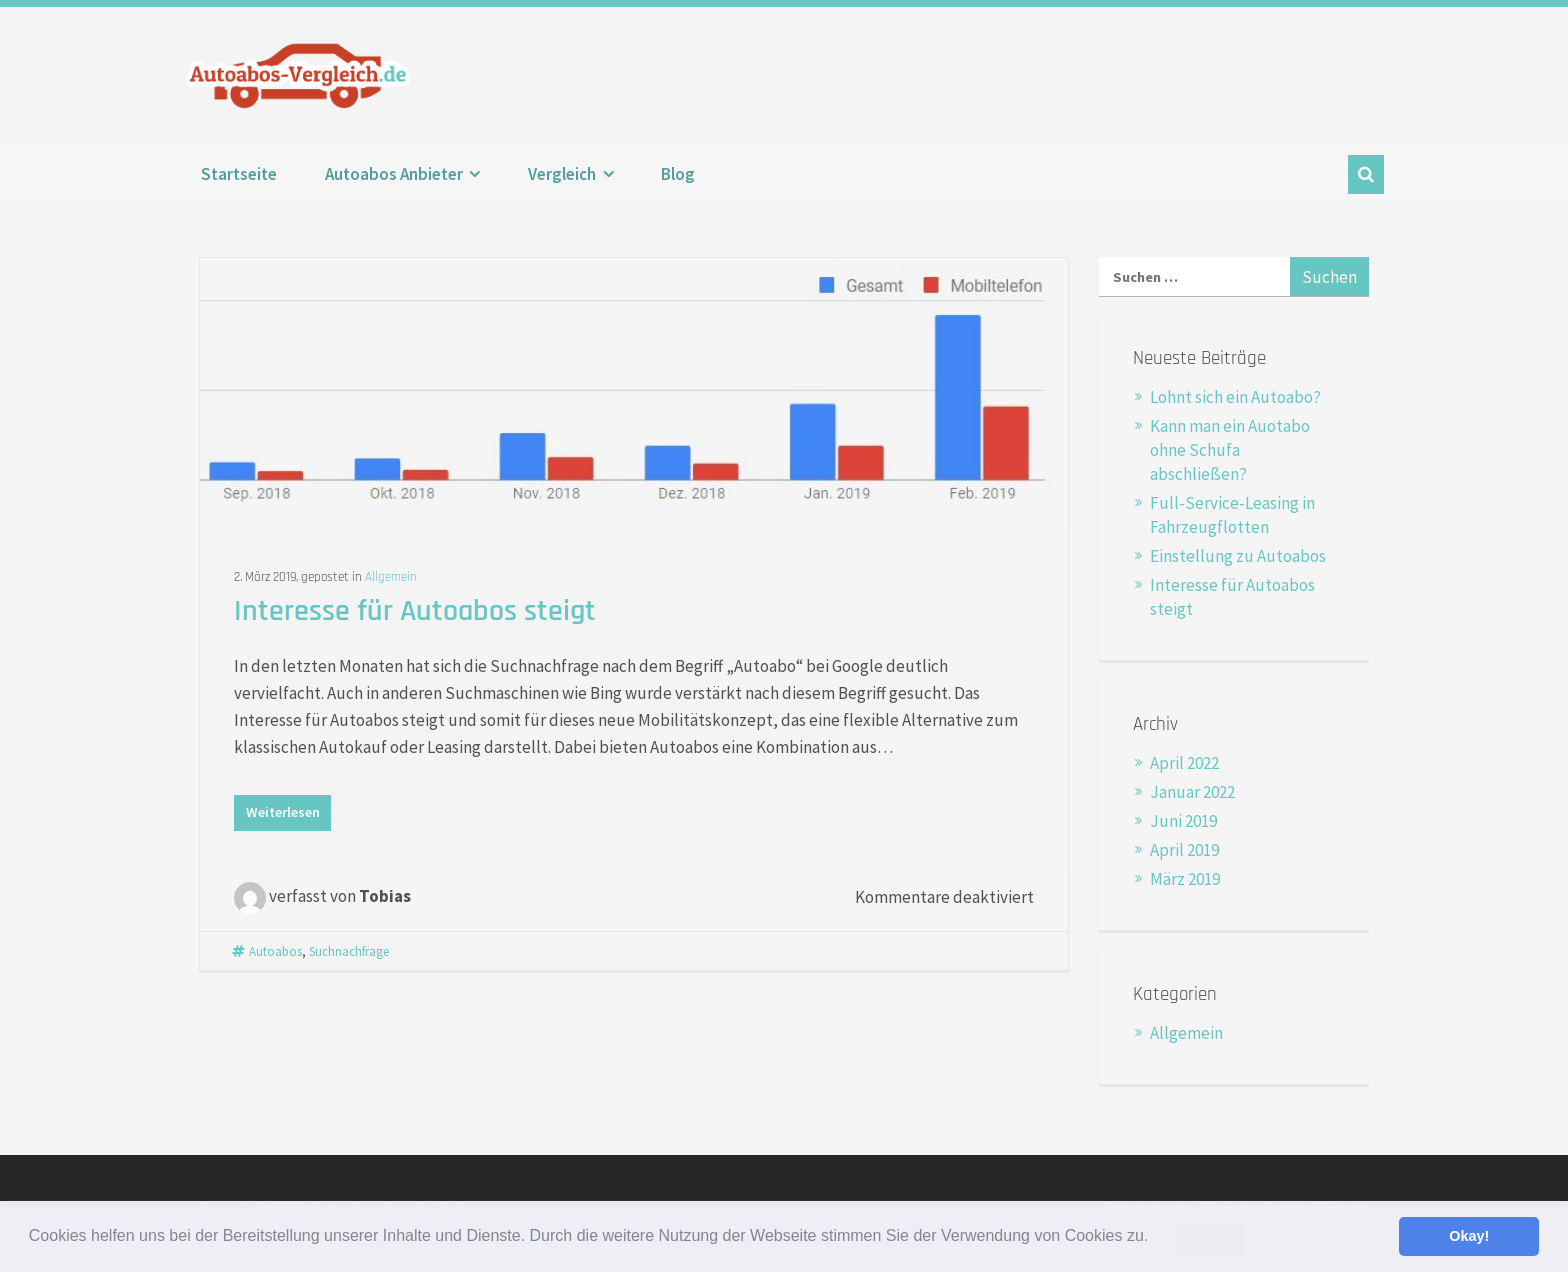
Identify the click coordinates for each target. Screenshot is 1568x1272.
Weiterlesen (283, 812)
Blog (678, 174)
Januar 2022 (1192, 792)
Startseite (239, 174)
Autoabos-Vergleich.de (303, 75)
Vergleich (562, 174)
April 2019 (1184, 850)
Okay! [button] (1469, 1236)
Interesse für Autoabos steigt (415, 611)
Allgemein (391, 577)
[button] (1156, 1238)
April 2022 (1184, 763)
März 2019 (1185, 879)
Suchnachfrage (349, 951)
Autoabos (275, 951)
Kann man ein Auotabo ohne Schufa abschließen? (1230, 450)
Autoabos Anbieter (394, 174)
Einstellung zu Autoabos (1238, 556)
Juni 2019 (1183, 821)
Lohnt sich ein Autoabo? (1235, 397)
